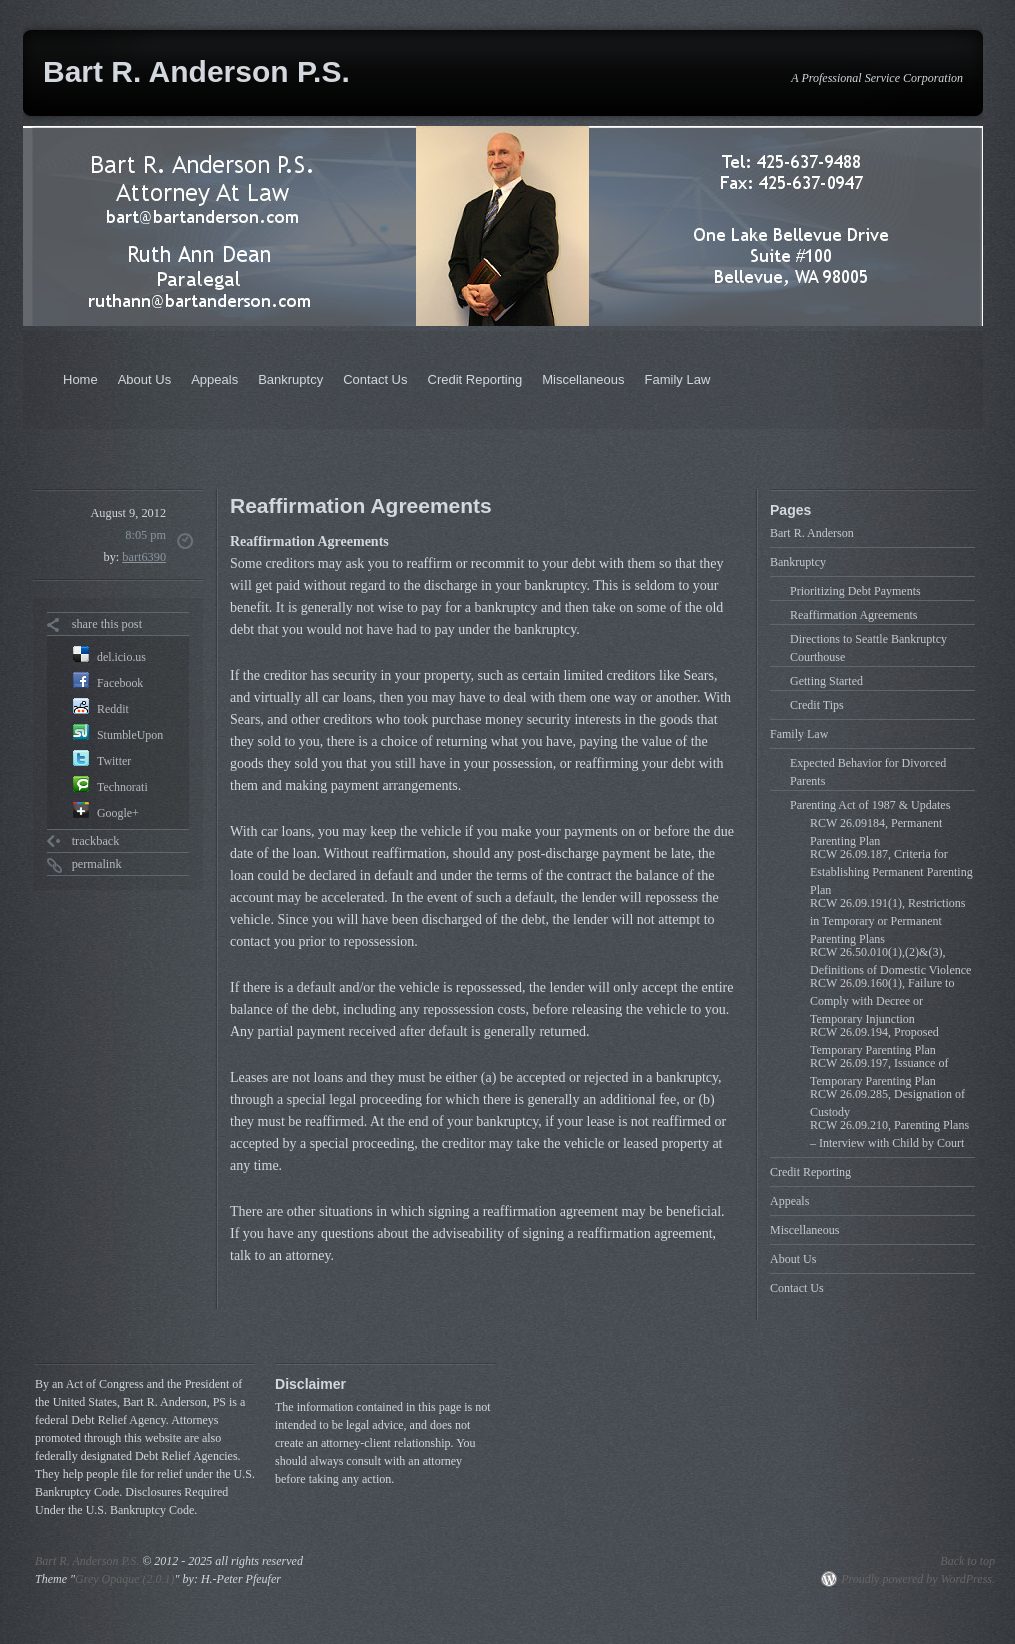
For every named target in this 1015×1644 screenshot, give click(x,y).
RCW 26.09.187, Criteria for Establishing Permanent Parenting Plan (891, 872)
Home (80, 379)
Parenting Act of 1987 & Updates (870, 805)
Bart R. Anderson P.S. (196, 71)
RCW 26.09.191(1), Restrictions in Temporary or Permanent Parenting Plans (887, 921)
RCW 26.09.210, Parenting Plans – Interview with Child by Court (889, 1134)
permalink (97, 864)
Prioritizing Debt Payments (855, 591)
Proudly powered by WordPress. (918, 1579)
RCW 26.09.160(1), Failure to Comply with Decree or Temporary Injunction (882, 1001)
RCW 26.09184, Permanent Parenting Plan (876, 832)
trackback (96, 841)
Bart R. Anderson (812, 533)
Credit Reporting (475, 379)
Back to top (967, 1561)
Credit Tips (817, 705)
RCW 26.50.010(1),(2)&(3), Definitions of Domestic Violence (890, 961)
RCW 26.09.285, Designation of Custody (887, 1103)
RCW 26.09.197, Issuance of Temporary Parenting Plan (879, 1072)
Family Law (678, 379)
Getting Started (826, 681)
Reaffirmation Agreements (853, 615)
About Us (144, 379)
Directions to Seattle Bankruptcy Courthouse (868, 648)
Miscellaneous (583, 379)
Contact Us (375, 379)
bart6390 (144, 557)
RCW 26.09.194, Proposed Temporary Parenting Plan (874, 1041)
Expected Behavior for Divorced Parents (868, 772)
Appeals (214, 379)
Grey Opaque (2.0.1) (125, 1579)
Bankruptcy (290, 379)
